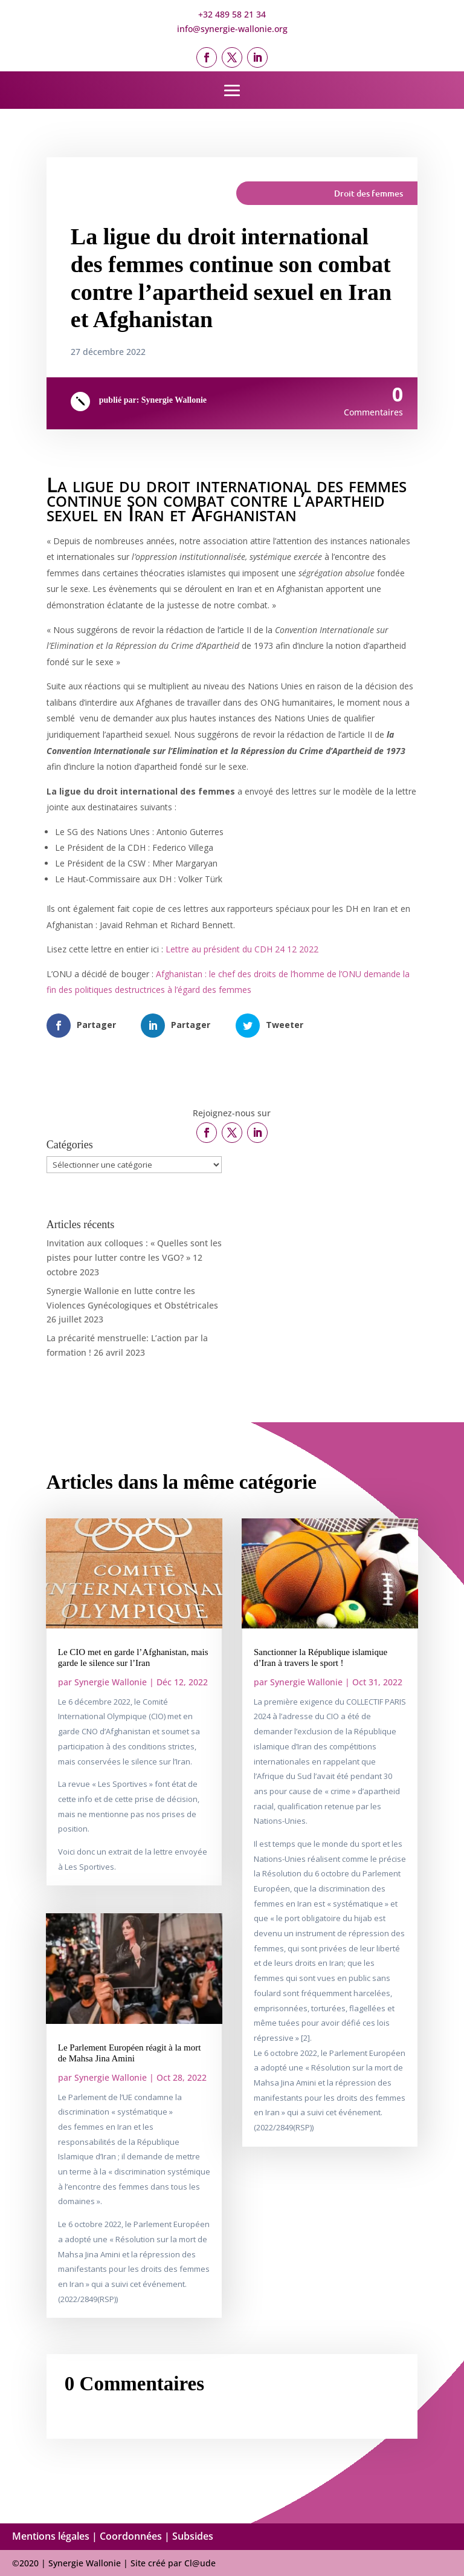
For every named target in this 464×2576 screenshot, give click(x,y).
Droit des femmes (368, 193)
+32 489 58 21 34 (232, 14)
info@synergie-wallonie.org (232, 28)
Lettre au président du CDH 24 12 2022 (242, 949)
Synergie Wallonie (174, 400)
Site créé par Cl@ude (173, 2563)
